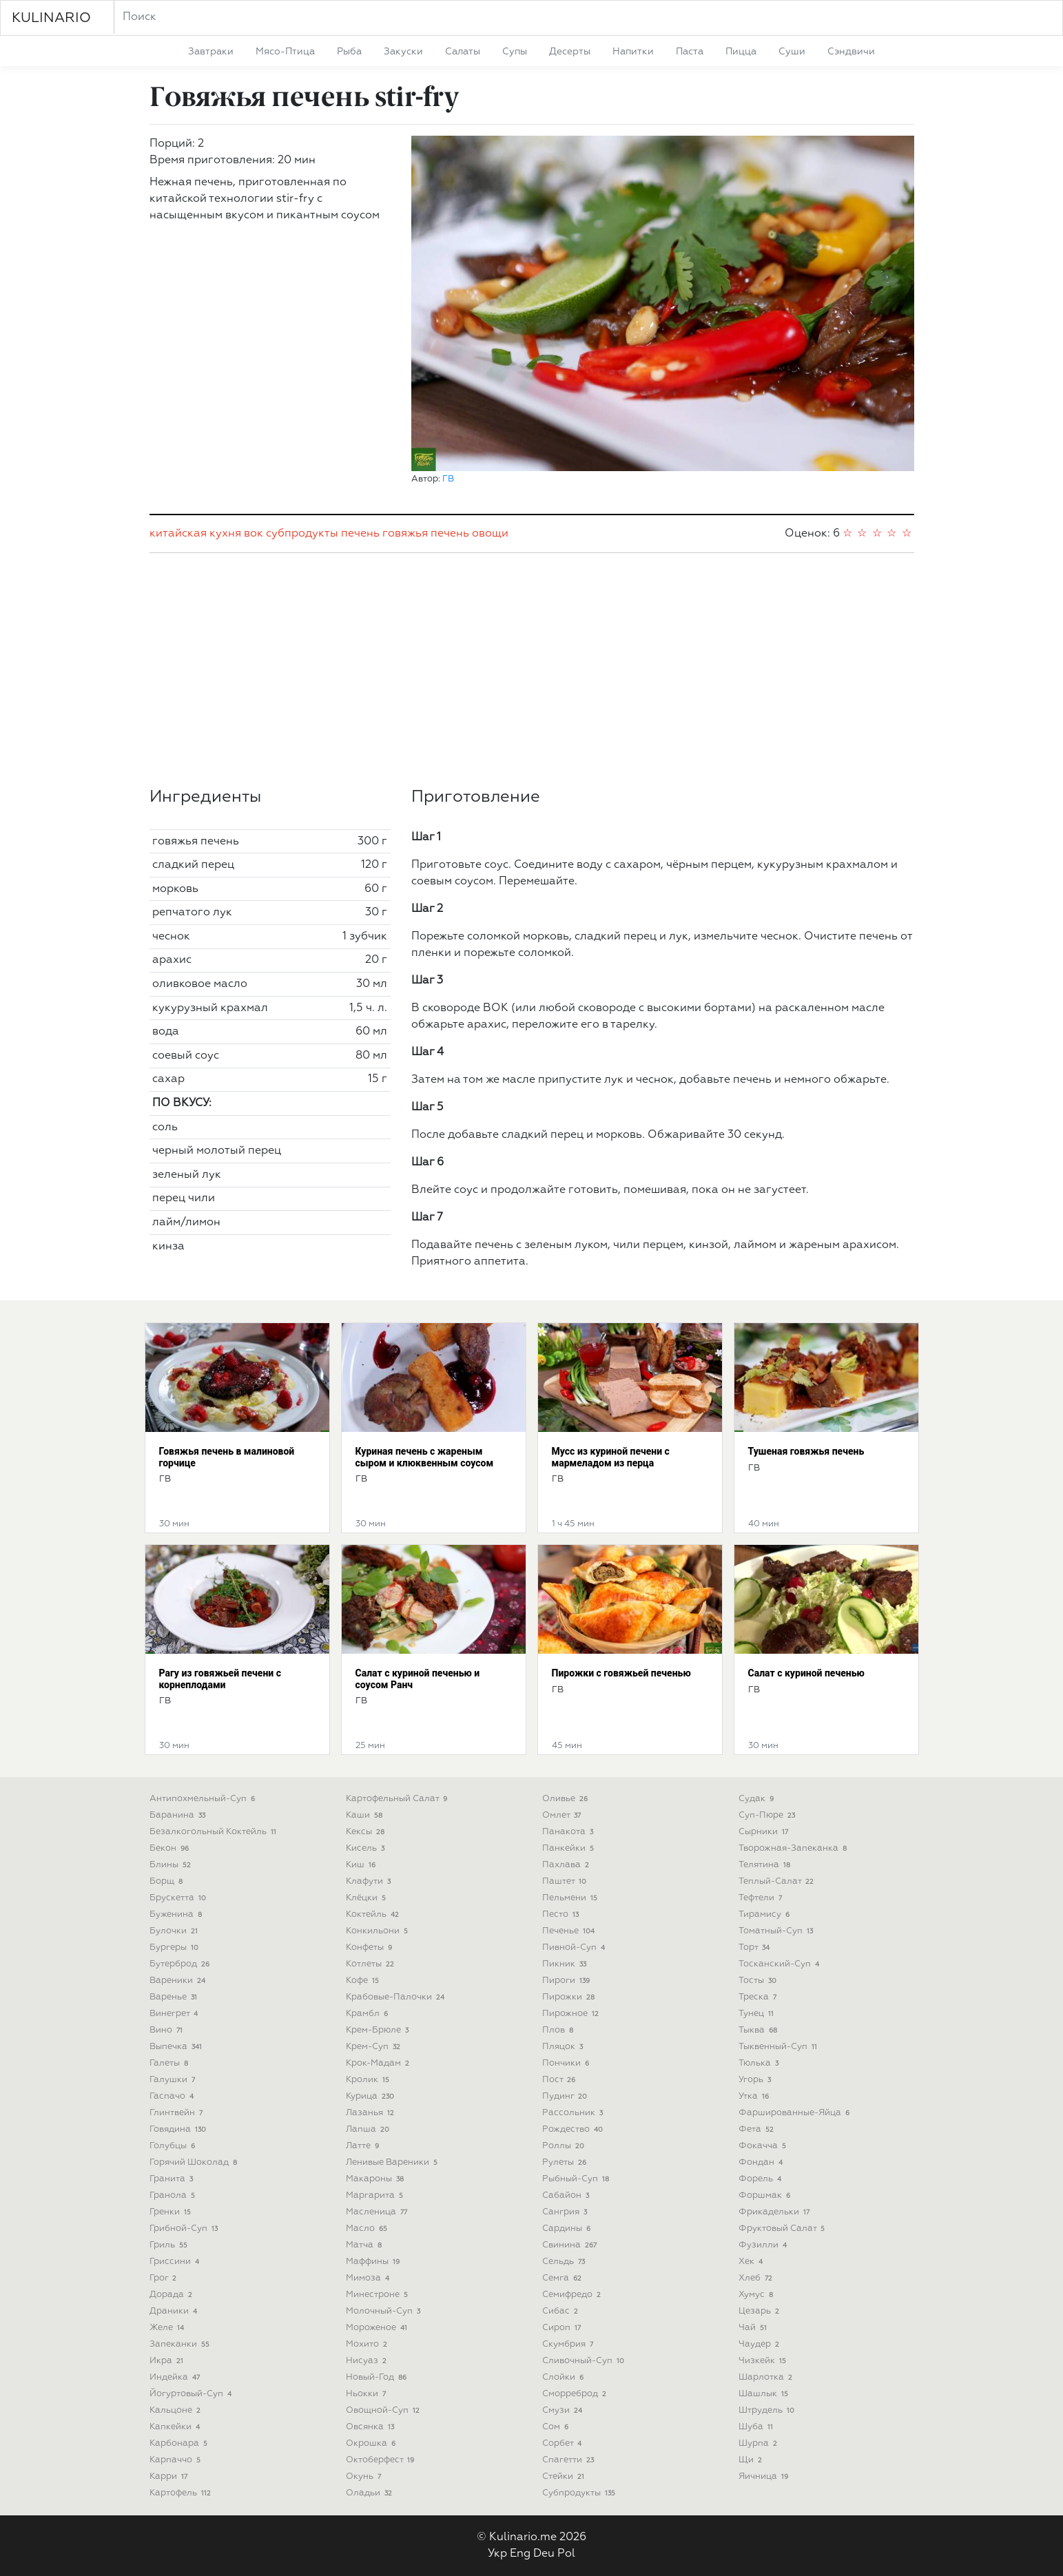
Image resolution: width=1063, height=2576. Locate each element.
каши (366, 1815)
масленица (378, 2212)
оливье (566, 1798)
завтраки (211, 51)
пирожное (572, 2013)
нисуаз (368, 2360)
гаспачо (173, 2096)
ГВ (448, 479)
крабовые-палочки (397, 1997)
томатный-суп (777, 1930)
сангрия (566, 2212)
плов (559, 2030)
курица (372, 2096)
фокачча (764, 2145)
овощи (490, 533)
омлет (563, 1815)
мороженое (378, 2327)
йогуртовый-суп (192, 2393)
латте (364, 2145)
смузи (564, 2410)
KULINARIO (51, 18)
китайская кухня (195, 533)
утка (755, 2096)
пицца (740, 51)
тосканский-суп (781, 1964)
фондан (762, 2162)
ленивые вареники (393, 2162)
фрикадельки (776, 2212)
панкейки (569, 1848)
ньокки (367, 2393)
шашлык (765, 2393)
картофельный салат (398, 1798)
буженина (177, 1914)
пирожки (570, 1997)
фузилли (764, 2245)
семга (563, 2278)
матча (365, 2245)
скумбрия (569, 2344)
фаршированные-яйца (796, 2112)
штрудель (768, 2410)
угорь (756, 2079)
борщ (167, 1881)
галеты (170, 2063)
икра (168, 2360)
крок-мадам (379, 2063)
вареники (179, 1980)
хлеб (757, 2278)
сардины (568, 2228)
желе (168, 2327)
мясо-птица (285, 51)
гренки (171, 2212)
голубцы (173, 2145)
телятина (766, 1864)
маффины (374, 2261)
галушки (173, 2079)
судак (758, 1798)
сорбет (563, 2443)
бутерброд (181, 1964)
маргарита (376, 2195)
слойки (564, 2377)
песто (562, 1914)
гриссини (176, 2261)
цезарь (761, 2311)
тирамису (766, 1914)
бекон (170, 1848)
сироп (563, 2327)
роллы (565, 2145)
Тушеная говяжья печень (806, 1451)
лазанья (372, 2112)
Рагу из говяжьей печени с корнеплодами (220, 1679)
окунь (365, 2476)
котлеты (372, 1964)
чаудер (761, 2344)
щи (752, 2459)
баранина (179, 1815)
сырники (765, 1831)
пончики (567, 2063)
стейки (565, 2476)
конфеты (370, 1947)
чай (754, 2327)
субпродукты (302, 533)
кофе (364, 1980)
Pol (566, 2553)
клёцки (367, 1897)
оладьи (370, 2493)
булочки (175, 1930)
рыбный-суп (577, 2178)
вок (253, 533)
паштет (566, 1881)
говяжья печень (425, 533)
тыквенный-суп (780, 2046)
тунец (758, 2013)
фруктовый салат (783, 2228)
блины (171, 1864)
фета (758, 2129)
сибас (561, 2311)
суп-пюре (768, 1815)
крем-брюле (379, 2030)
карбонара (180, 2443)
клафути (370, 1881)
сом (557, 2426)
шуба (757, 2426)
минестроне (378, 2294)
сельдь (565, 2261)
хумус (757, 2294)
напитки (633, 51)
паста (689, 51)
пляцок (564, 2046)
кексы (367, 1831)
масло (368, 2228)
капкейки (176, 2426)
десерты (569, 51)
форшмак (766, 2195)
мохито (368, 2344)
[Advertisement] (531, 670)
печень (360, 533)
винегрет (175, 2013)
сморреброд (576, 2393)
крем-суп (375, 2046)
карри (170, 2476)
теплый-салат (778, 1881)
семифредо (573, 2294)
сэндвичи (851, 51)
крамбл (368, 2013)
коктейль (374, 1914)
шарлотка (767, 2377)
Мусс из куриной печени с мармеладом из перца (611, 1457)
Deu (544, 2553)
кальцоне (176, 2410)
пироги (567, 1980)
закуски (403, 51)
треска (759, 1997)
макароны (376, 2178)
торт (756, 1947)
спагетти (569, 2459)
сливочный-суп (585, 2360)
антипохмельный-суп (203, 1798)
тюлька (760, 2063)
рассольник (574, 2112)
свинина (571, 2245)
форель (762, 2178)
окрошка (372, 2443)
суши (791, 51)
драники (174, 2311)
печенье (570, 1930)
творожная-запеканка (794, 1848)
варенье (174, 1997)
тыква (760, 2030)
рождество (574, 2129)
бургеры (175, 1947)
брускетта (179, 1897)
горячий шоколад (194, 2162)
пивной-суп (575, 1947)
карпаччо (176, 2459)
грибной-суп (185, 2228)
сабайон (567, 2195)
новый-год (378, 2377)
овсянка (372, 2426)
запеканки (181, 2344)
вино (167, 2030)
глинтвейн (177, 2112)
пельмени (571, 1897)
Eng (520, 2553)
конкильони (378, 1930)
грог (164, 2278)
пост (560, 2079)
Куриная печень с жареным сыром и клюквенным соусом (424, 1457)
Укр (497, 2553)
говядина (179, 2129)
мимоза (369, 2278)
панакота (569, 1831)
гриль (170, 2245)
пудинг (566, 2096)
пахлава (567, 1864)
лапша (369, 2129)
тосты (759, 1980)
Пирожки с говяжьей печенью (621, 1673)
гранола (173, 2195)
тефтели (762, 1897)
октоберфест (381, 2459)
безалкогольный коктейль (214, 1831)
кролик (369, 2079)
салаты (462, 51)
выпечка (177, 2046)
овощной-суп (384, 2410)
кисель (367, 1848)
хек (752, 2261)
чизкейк (764, 2360)
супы (514, 51)
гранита (172, 2178)
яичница (765, 2476)
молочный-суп (385, 2311)
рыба (349, 51)
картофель (181, 2493)
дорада (172, 2294)
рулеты (566, 2162)
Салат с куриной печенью (806, 1673)
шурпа (760, 2443)
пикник (566, 1964)
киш (362, 1864)
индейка (176, 2377)
